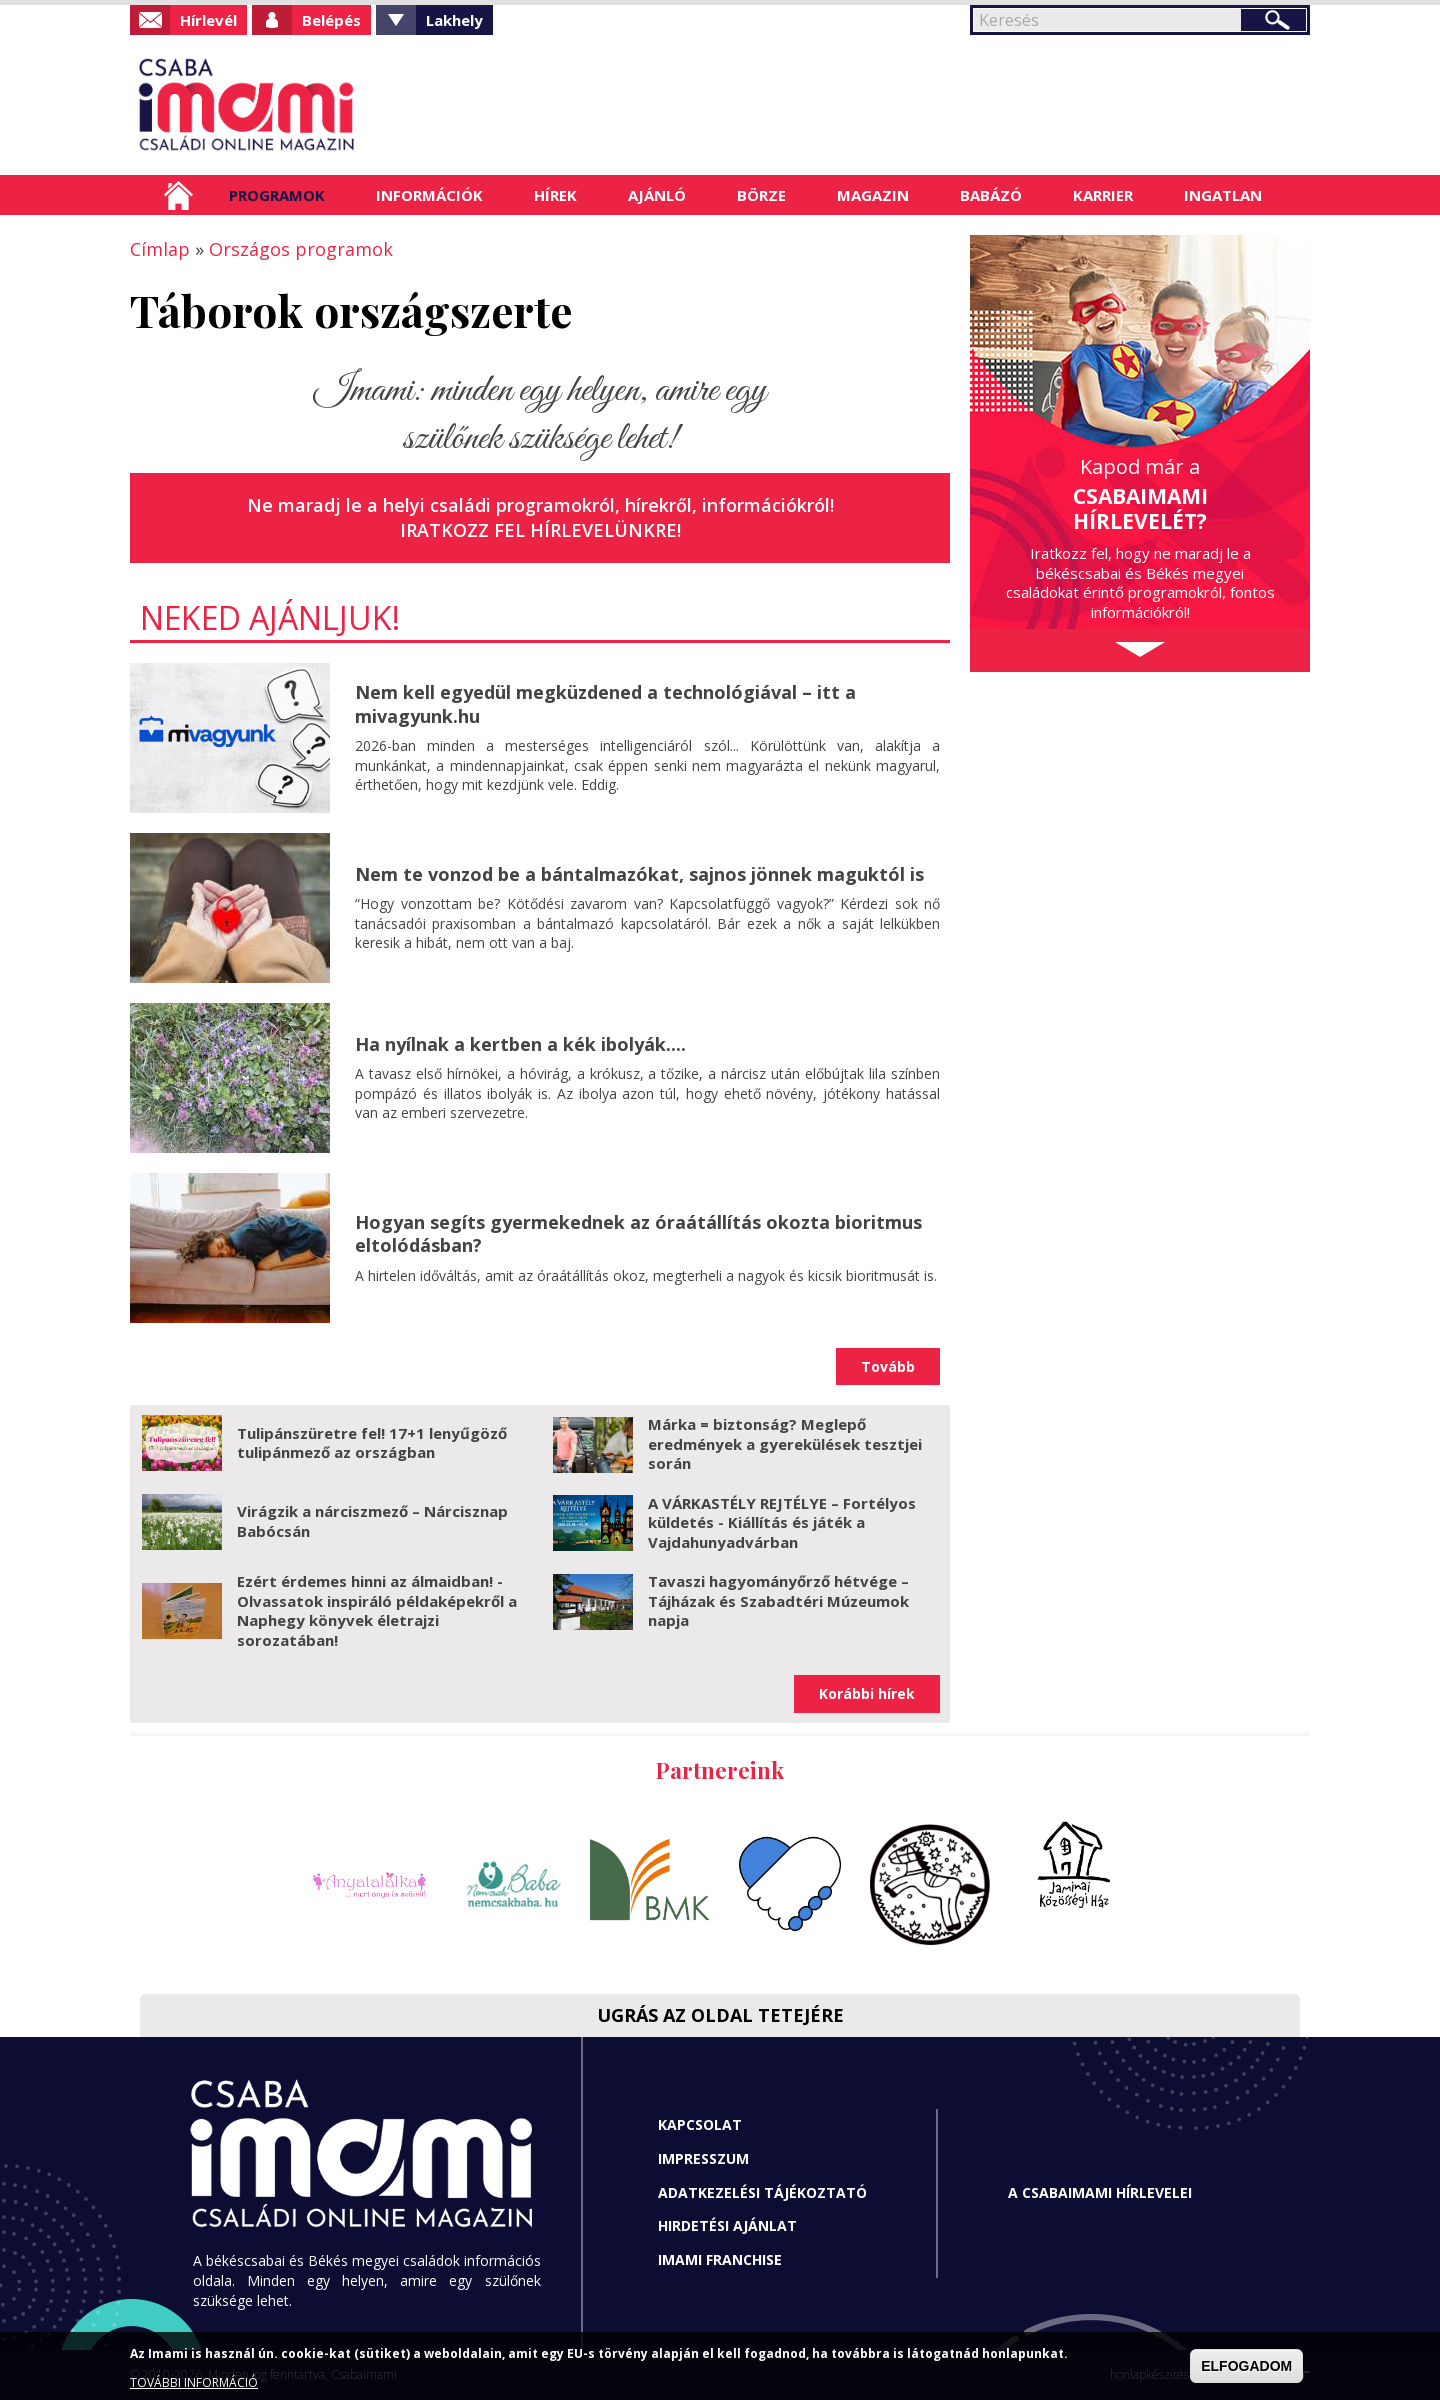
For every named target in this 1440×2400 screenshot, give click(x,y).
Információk (429, 195)
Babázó (991, 195)
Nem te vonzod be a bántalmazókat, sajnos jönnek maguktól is (639, 874)
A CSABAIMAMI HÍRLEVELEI (1100, 2192)
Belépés (331, 20)
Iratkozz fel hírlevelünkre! (540, 530)
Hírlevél (208, 20)
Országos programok (301, 249)
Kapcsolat (700, 2124)
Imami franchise (720, 2259)
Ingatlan (1223, 195)
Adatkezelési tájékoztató (762, 2192)
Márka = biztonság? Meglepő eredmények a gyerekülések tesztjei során (785, 1443)
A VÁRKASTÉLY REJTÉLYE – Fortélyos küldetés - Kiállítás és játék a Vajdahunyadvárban (782, 1522)
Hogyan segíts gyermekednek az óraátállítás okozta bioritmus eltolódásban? (638, 1233)
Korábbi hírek (867, 1693)
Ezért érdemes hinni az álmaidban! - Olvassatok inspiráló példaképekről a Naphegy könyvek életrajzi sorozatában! (377, 1610)
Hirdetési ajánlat (727, 2225)
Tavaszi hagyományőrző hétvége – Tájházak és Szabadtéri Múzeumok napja (778, 1600)
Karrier (1103, 195)
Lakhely (454, 20)
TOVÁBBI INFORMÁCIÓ (194, 2382)
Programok (277, 195)
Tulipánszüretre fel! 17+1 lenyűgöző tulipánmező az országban (372, 1443)
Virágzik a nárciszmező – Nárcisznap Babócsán (372, 1521)
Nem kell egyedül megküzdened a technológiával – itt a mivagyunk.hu (605, 703)
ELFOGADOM (1246, 2366)
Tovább (888, 1366)
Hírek (555, 195)
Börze (761, 195)
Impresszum (703, 2158)
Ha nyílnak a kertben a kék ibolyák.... (520, 1044)
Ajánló (657, 195)
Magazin (873, 195)
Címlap (178, 195)
